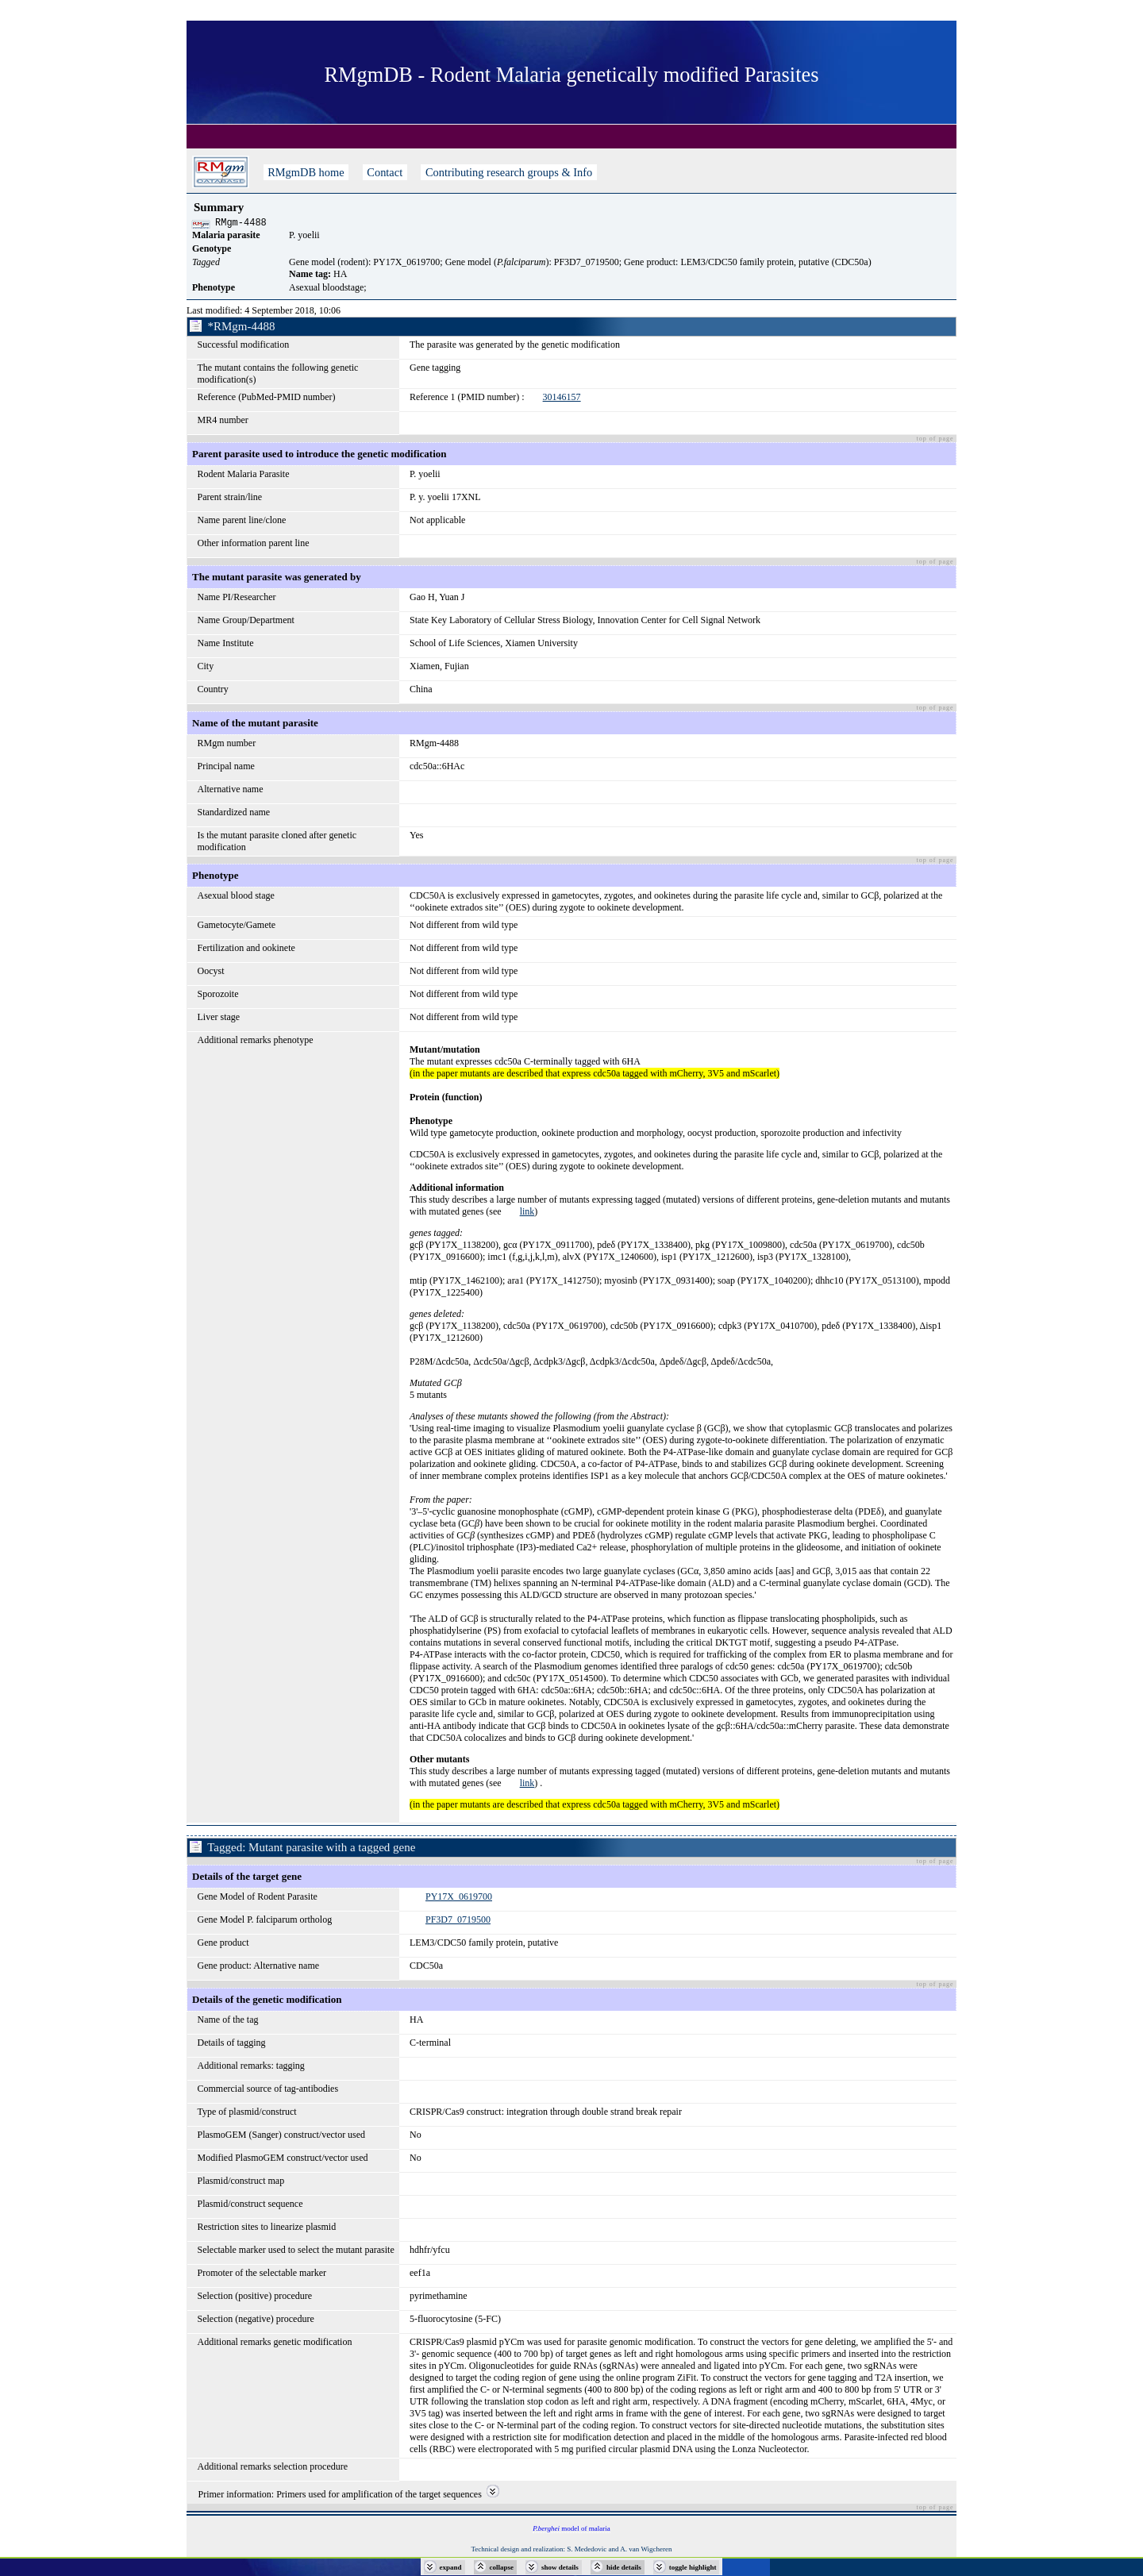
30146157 (562, 399)
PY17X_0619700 (458, 1898)
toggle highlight (693, 2567)
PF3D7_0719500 (458, 1921)
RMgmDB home (306, 172)
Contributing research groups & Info (508, 172)
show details (560, 2567)
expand (451, 2567)
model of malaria (571, 2531)
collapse (502, 2567)
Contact (385, 172)
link (527, 1213)
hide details (623, 2567)
